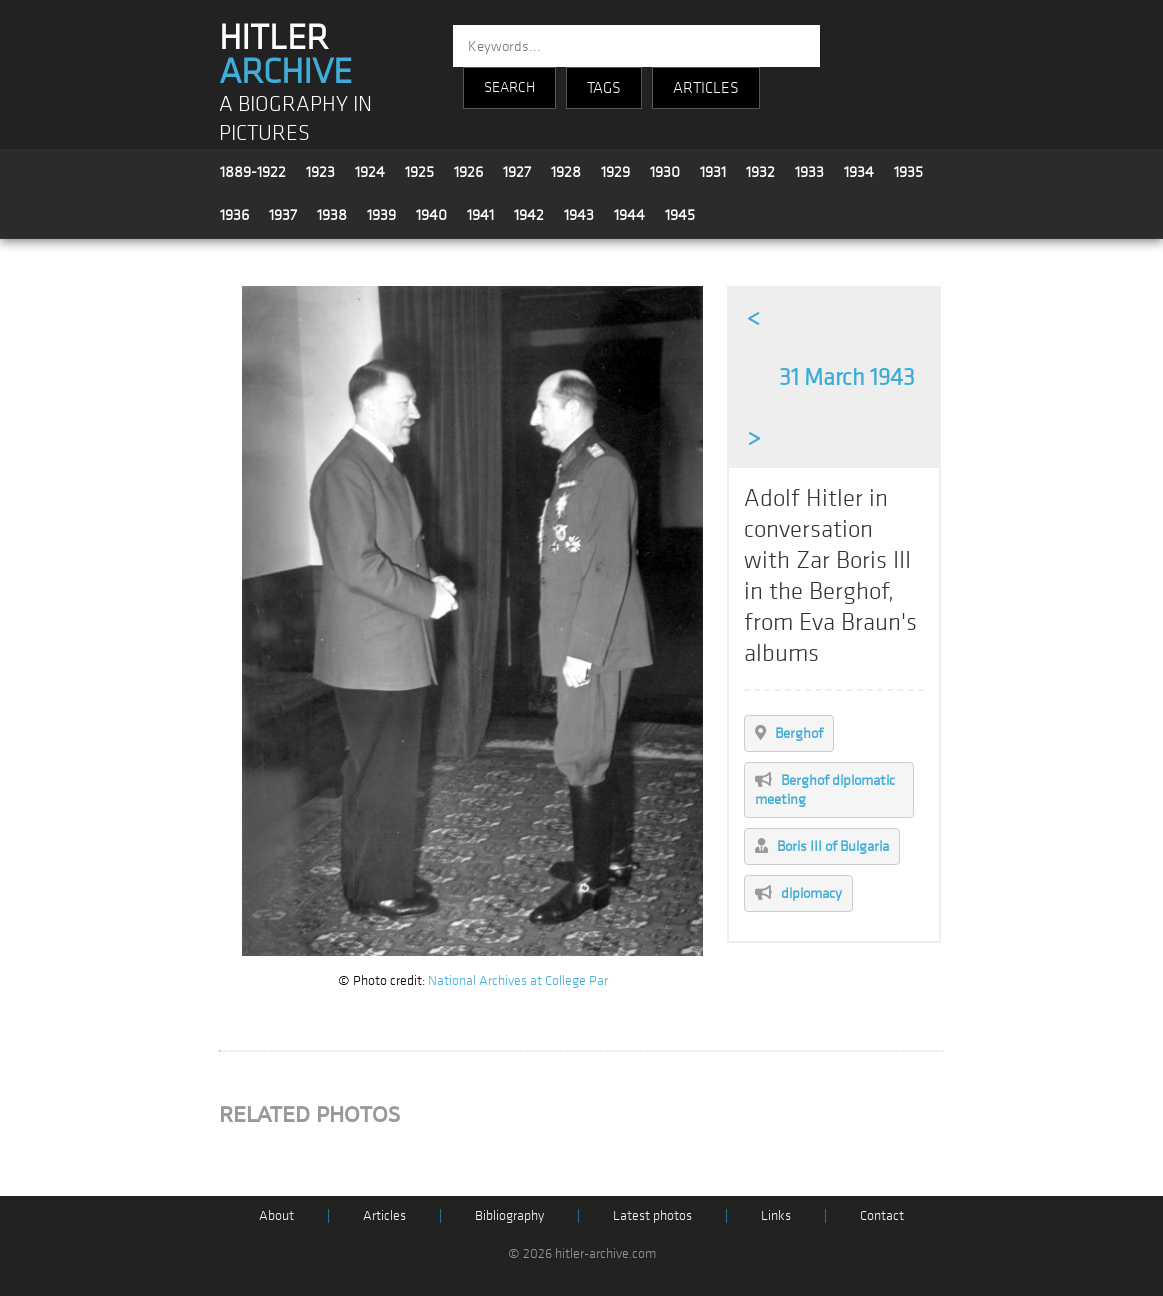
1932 (760, 172)
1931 (713, 172)
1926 (468, 172)
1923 (320, 172)
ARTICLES (706, 88)
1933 (809, 172)
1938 (332, 215)
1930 (665, 172)
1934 (859, 172)
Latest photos (652, 1215)
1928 (566, 172)
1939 (381, 215)
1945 (680, 215)
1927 (517, 172)
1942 (529, 215)
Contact (882, 1215)
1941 (480, 215)
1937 (283, 215)
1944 (629, 215)
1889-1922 (253, 172)
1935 (908, 172)
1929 (615, 172)
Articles (384, 1215)
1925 (419, 172)
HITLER (285, 55)
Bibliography (509, 1215)
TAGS (604, 88)
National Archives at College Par (518, 980)
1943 (579, 215)
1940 (431, 215)
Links (776, 1215)
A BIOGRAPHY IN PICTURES (295, 119)
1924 (370, 172)
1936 (234, 215)
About (276, 1215)
